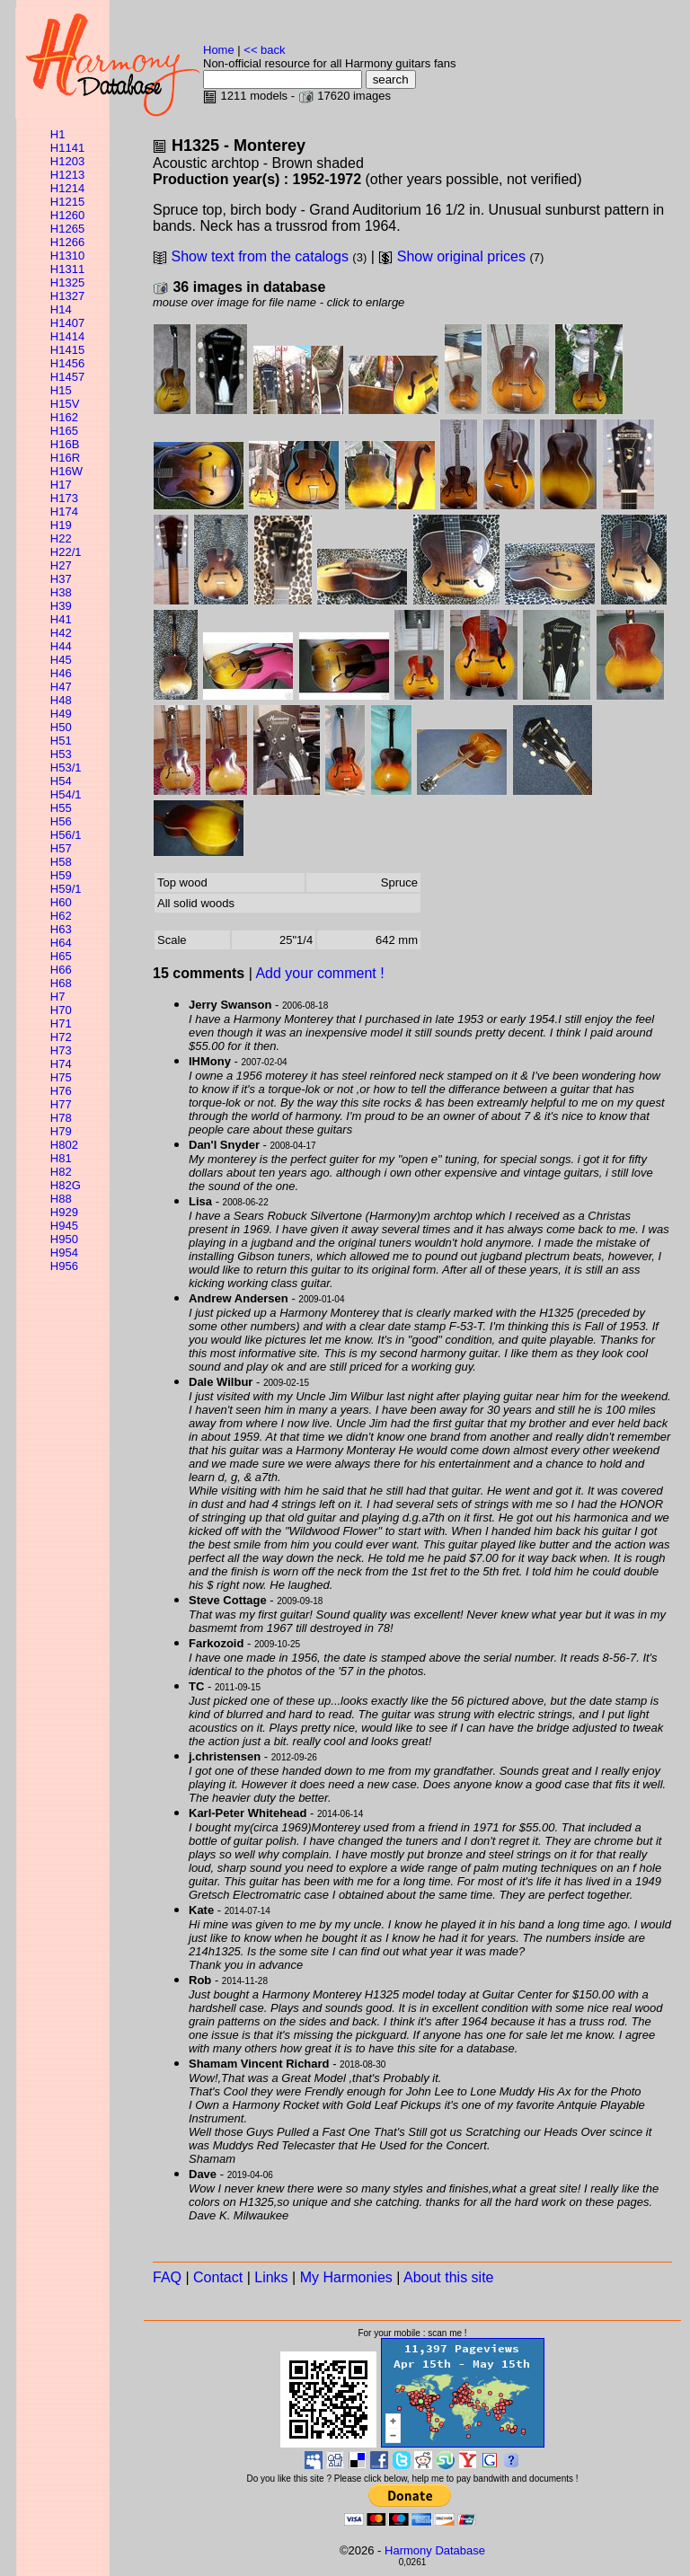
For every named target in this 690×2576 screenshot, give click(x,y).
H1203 (67, 161)
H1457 (67, 377)
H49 (61, 713)
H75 (61, 1077)
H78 (61, 1118)
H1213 (67, 174)
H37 (61, 579)
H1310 (67, 255)
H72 (61, 1037)
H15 (61, 390)
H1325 (67, 282)
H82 (61, 1171)
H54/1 (66, 794)
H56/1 (66, 835)
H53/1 (66, 767)
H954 (64, 1252)
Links (271, 2277)
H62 (61, 915)
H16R (65, 457)
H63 (61, 929)
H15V (65, 403)
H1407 (67, 323)
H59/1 (66, 888)
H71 (61, 1023)
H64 (61, 942)
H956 (64, 1266)
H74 (61, 1064)
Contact (218, 2277)
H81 (61, 1158)
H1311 (67, 269)
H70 (61, 1010)
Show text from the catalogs (259, 256)
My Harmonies (346, 2277)
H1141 (67, 147)
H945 (64, 1225)
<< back (264, 50)
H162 (64, 417)
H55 (61, 808)
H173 (64, 498)
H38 (61, 592)
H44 (61, 646)
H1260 (67, 215)
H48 (61, 700)
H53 (61, 754)
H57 (61, 848)
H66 (61, 969)
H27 (61, 565)
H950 (64, 1239)
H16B (65, 444)
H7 (58, 996)
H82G (65, 1185)
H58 (61, 862)
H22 (61, 538)
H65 (61, 956)
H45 (61, 659)
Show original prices (461, 256)
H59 (61, 875)
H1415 (67, 350)
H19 (61, 525)
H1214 (67, 188)
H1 (58, 134)
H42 (61, 633)
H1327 (67, 296)
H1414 (67, 336)
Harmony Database (435, 2550)
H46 (61, 673)
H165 (64, 430)
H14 (61, 309)
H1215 (67, 201)
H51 (61, 740)
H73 (61, 1050)
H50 (61, 727)
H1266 (67, 242)
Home (218, 50)
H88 (61, 1198)
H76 (61, 1091)
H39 (61, 606)
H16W (66, 471)
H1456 (67, 363)
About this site (448, 2277)
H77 (61, 1104)
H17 (61, 484)
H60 (61, 902)
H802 (64, 1144)
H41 (61, 619)
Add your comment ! (319, 973)
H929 (64, 1212)
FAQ (167, 2277)
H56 (61, 821)
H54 (61, 781)
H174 (64, 511)
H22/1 (66, 552)
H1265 (67, 228)
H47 (61, 686)
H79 (61, 1131)
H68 (61, 983)
